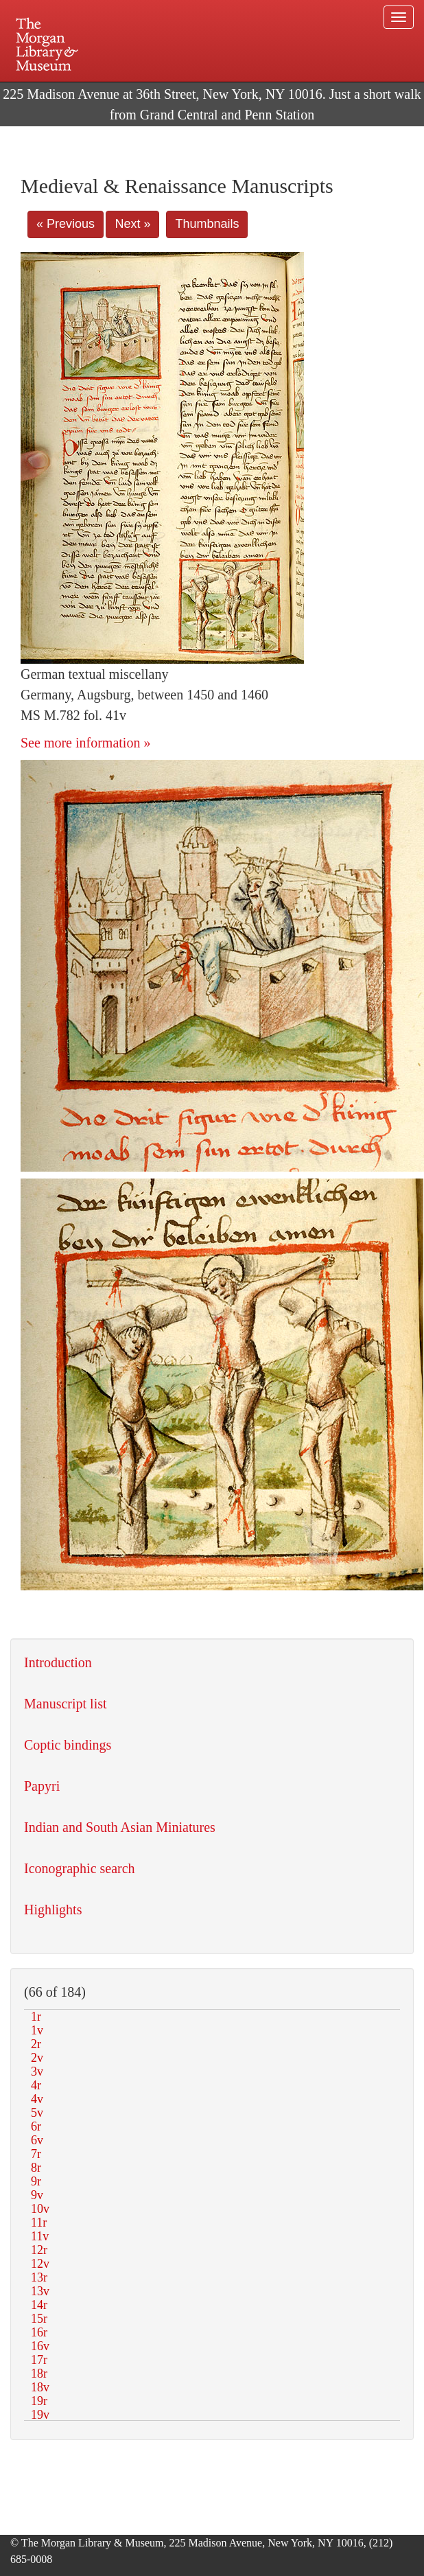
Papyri (42, 1786)
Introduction (58, 1662)
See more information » (85, 742)
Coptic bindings (67, 1744)
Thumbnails (207, 224)
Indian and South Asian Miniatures (119, 1827)
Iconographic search (79, 1868)
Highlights (53, 1909)
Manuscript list (65, 1703)
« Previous (65, 224)
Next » (132, 224)
